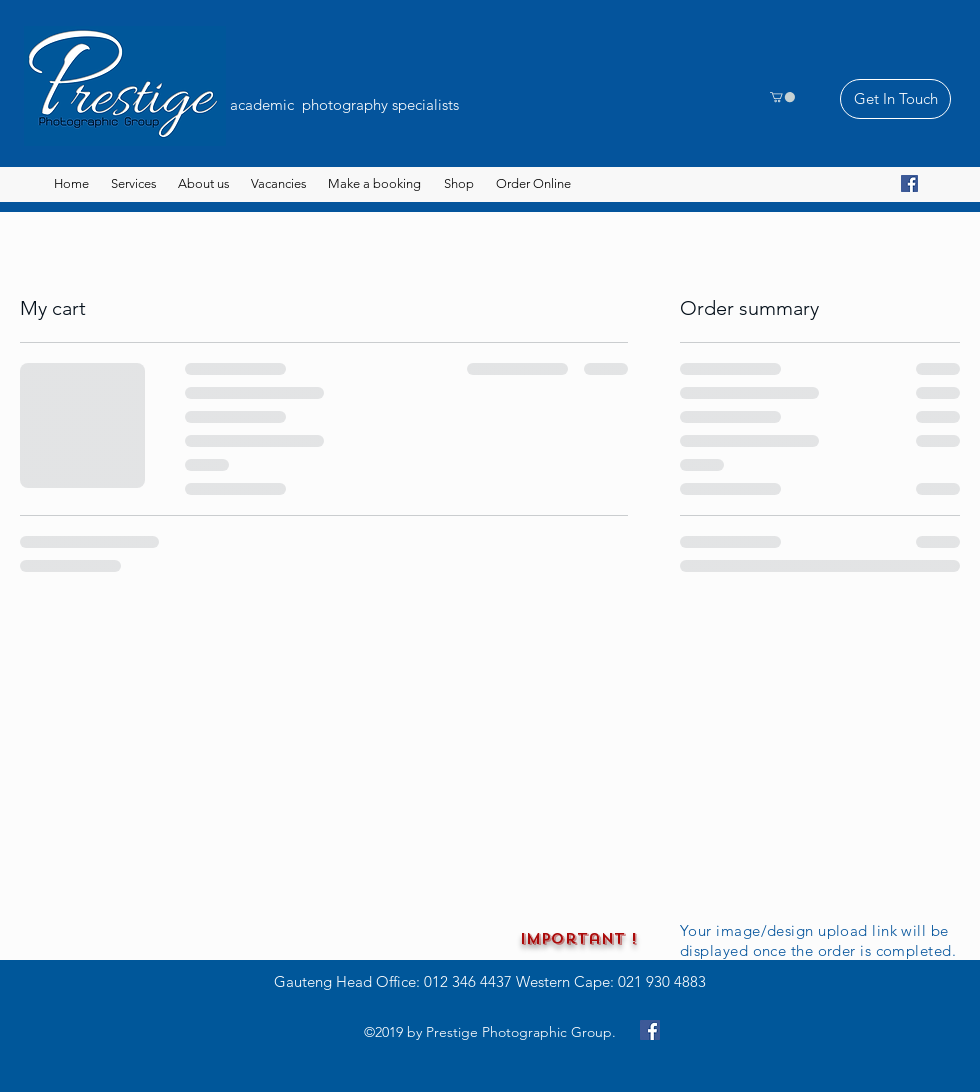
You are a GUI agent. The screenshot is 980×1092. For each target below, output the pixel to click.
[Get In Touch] (895, 99)
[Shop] (458, 184)
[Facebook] (909, 183)
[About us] (203, 184)
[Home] (71, 184)
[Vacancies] (279, 184)
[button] (782, 97)
